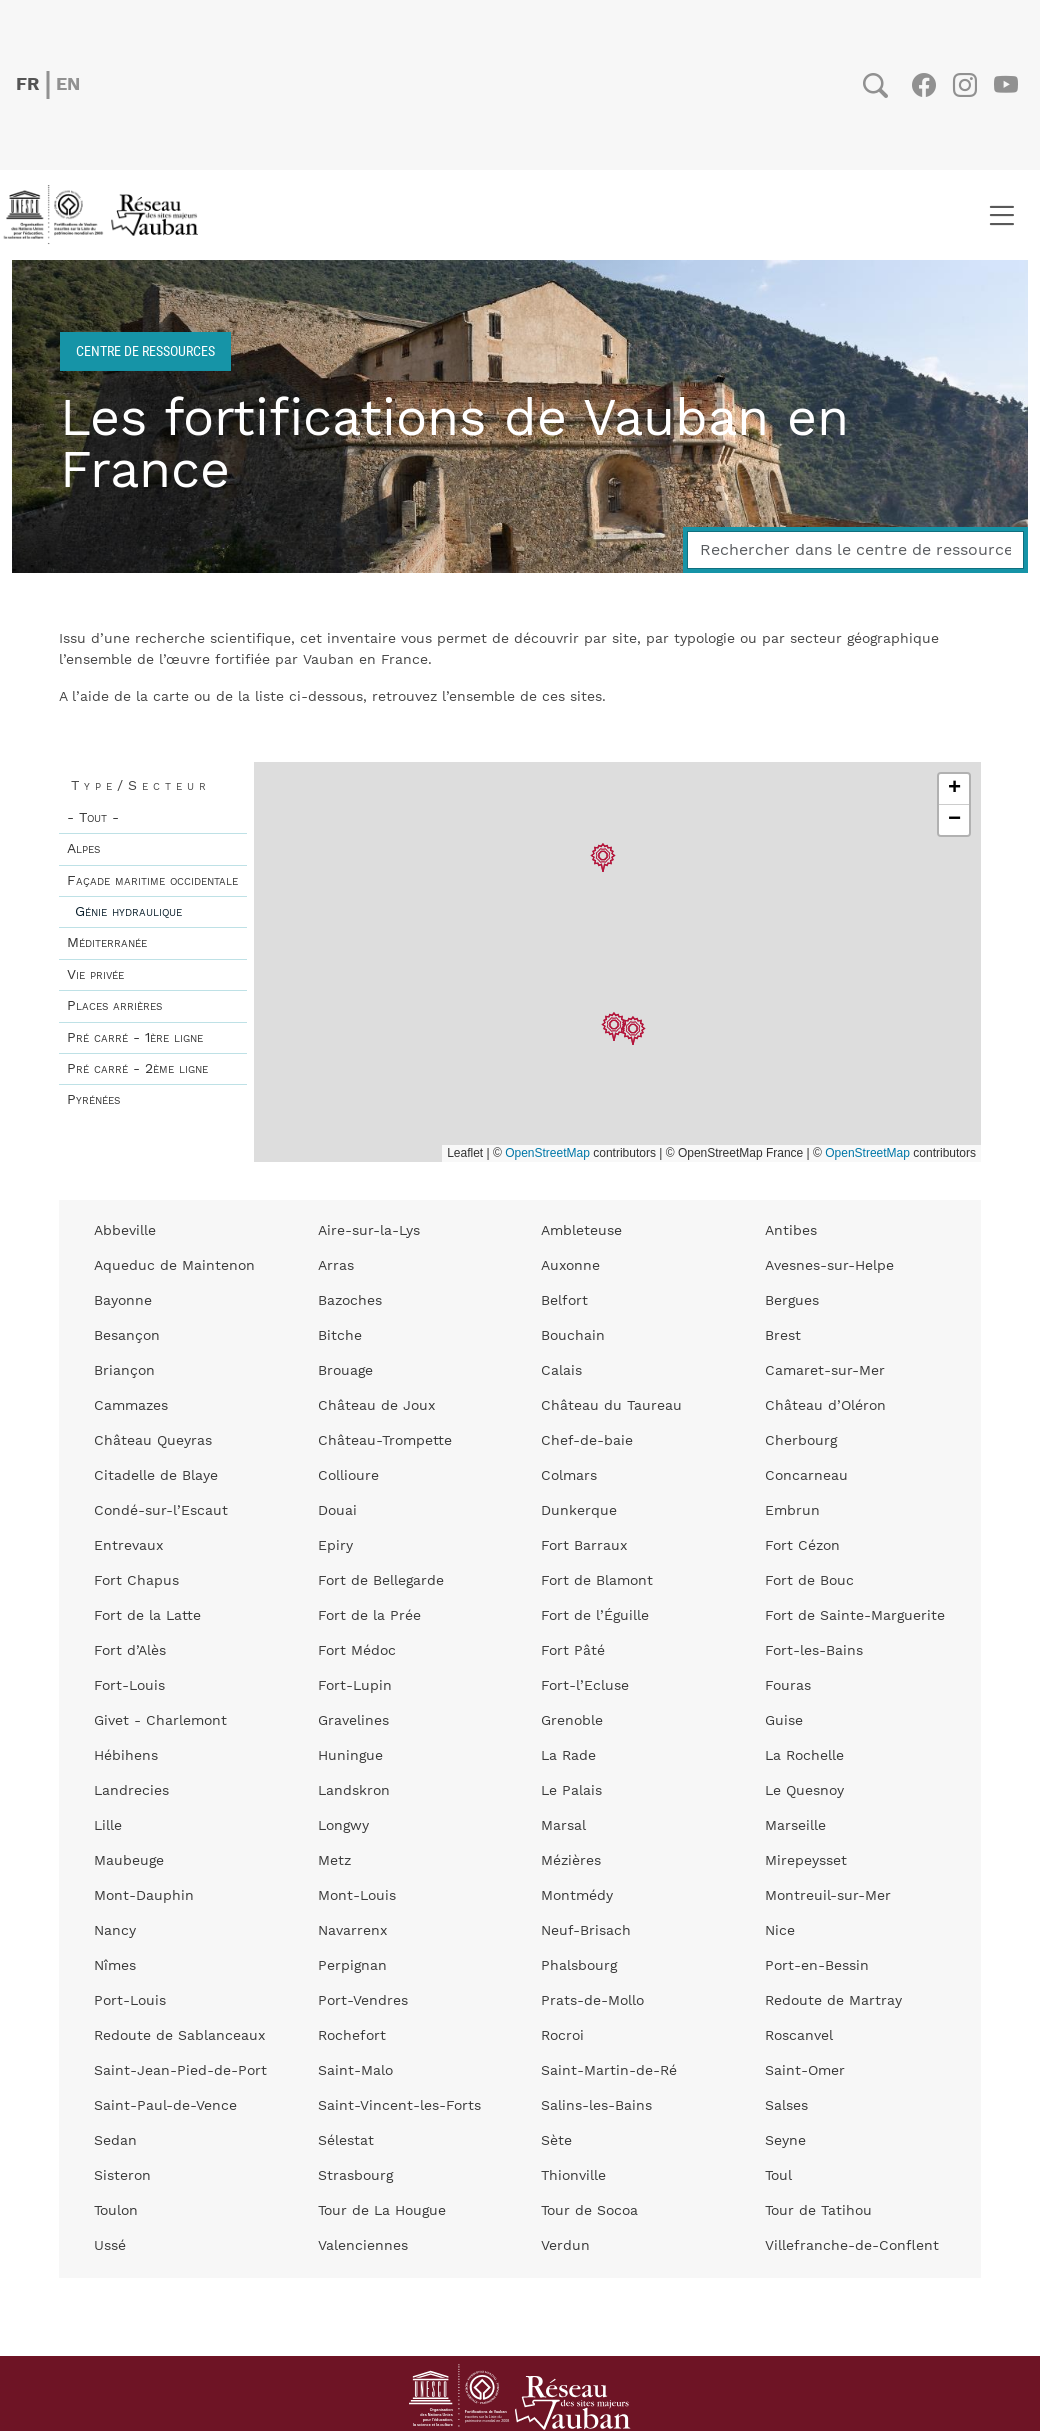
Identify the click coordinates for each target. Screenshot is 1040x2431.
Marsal (563, 1826)
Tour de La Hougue (382, 2211)
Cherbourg (801, 1441)
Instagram (964, 85)
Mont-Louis (357, 1896)
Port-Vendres (363, 2001)
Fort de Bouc (809, 1581)
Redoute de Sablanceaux (179, 2036)
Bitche (340, 1336)
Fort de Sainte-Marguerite (855, 1616)
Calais (561, 1371)
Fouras (788, 1686)
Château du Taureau (611, 1406)
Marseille (795, 1826)
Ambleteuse (581, 1231)
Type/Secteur (141, 786)
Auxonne (570, 1266)
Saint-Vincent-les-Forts (399, 2106)
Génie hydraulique (128, 912)
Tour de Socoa (589, 2211)
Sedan (115, 2141)
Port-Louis (130, 2001)
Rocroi (562, 2036)
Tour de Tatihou (818, 2211)
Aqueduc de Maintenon (174, 1266)
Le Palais (571, 1791)
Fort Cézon (802, 1546)
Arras (336, 1266)
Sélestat (346, 2141)
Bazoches (350, 1301)
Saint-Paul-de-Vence (165, 2106)
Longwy (343, 1826)
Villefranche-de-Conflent (852, 2246)
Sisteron (122, 2176)
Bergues (792, 1301)
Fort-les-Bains (814, 1651)
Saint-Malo (355, 2071)
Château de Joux (376, 1406)
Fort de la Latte (147, 1616)
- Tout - (93, 818)
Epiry (335, 1546)
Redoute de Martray (833, 2001)
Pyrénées (93, 1100)
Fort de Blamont (597, 1581)
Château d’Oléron (825, 1406)
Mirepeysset (806, 1861)
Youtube (1005, 85)
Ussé (110, 2246)
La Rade (568, 1756)
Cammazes (131, 1406)
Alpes (83, 849)
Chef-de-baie (587, 1441)
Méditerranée (107, 943)
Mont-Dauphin (144, 1896)
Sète (556, 2141)
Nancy (115, 1931)
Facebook (923, 85)
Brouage (345, 1371)
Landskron (354, 1791)
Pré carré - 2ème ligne (137, 1069)
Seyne (785, 2141)
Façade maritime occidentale (152, 881)
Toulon (116, 2211)
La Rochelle (804, 1756)
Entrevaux (128, 1546)
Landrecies (131, 1791)
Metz (334, 1861)
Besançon (127, 1336)
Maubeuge (129, 1861)
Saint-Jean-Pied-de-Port (180, 2071)
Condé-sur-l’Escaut (161, 1511)
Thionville (573, 2176)
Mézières (571, 1861)
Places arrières (114, 1006)
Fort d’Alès (130, 1651)
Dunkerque (579, 1511)
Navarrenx (352, 1931)
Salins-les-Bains (596, 2106)
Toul (778, 2176)
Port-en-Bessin (817, 1966)
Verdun (565, 2246)
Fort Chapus (136, 1581)
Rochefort (352, 2036)
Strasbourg (355, 2176)
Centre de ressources (145, 350)
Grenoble (572, 1721)
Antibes (791, 1231)
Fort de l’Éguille (595, 1616)
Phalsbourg (579, 1966)
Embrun (792, 1511)
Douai (337, 1511)
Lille (108, 1826)
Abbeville (125, 1231)
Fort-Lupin (355, 1686)
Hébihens (126, 1756)
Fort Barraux (584, 1546)
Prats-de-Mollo (592, 2001)
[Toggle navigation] (1001, 215)
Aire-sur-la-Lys (369, 1231)
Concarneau (806, 1476)
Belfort (564, 1301)
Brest (783, 1336)
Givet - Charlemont (160, 1721)
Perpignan (352, 1966)
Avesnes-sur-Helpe (829, 1266)
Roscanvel (799, 2036)
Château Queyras (153, 1441)
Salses (786, 2106)
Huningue (350, 1756)
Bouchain (573, 1336)
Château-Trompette (385, 1441)
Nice (780, 1931)
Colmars (569, 1476)
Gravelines (353, 1721)
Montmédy (577, 1896)
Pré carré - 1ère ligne (135, 1038)
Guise (784, 1721)
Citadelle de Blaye (156, 1476)
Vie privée (95, 975)
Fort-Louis (129, 1686)
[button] (614, 1028)
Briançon (124, 1371)
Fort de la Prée (369, 1616)
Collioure (348, 1476)
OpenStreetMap (547, 1153)
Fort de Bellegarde (381, 1581)
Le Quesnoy (804, 1791)
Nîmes (115, 1966)
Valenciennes (363, 2246)
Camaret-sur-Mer (825, 1371)
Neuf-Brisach (586, 1931)
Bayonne (123, 1301)
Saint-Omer (805, 2071)
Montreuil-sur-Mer (828, 1896)
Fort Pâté (573, 1651)
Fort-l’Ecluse (585, 1686)
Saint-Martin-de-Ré (609, 2071)
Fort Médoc (357, 1651)
